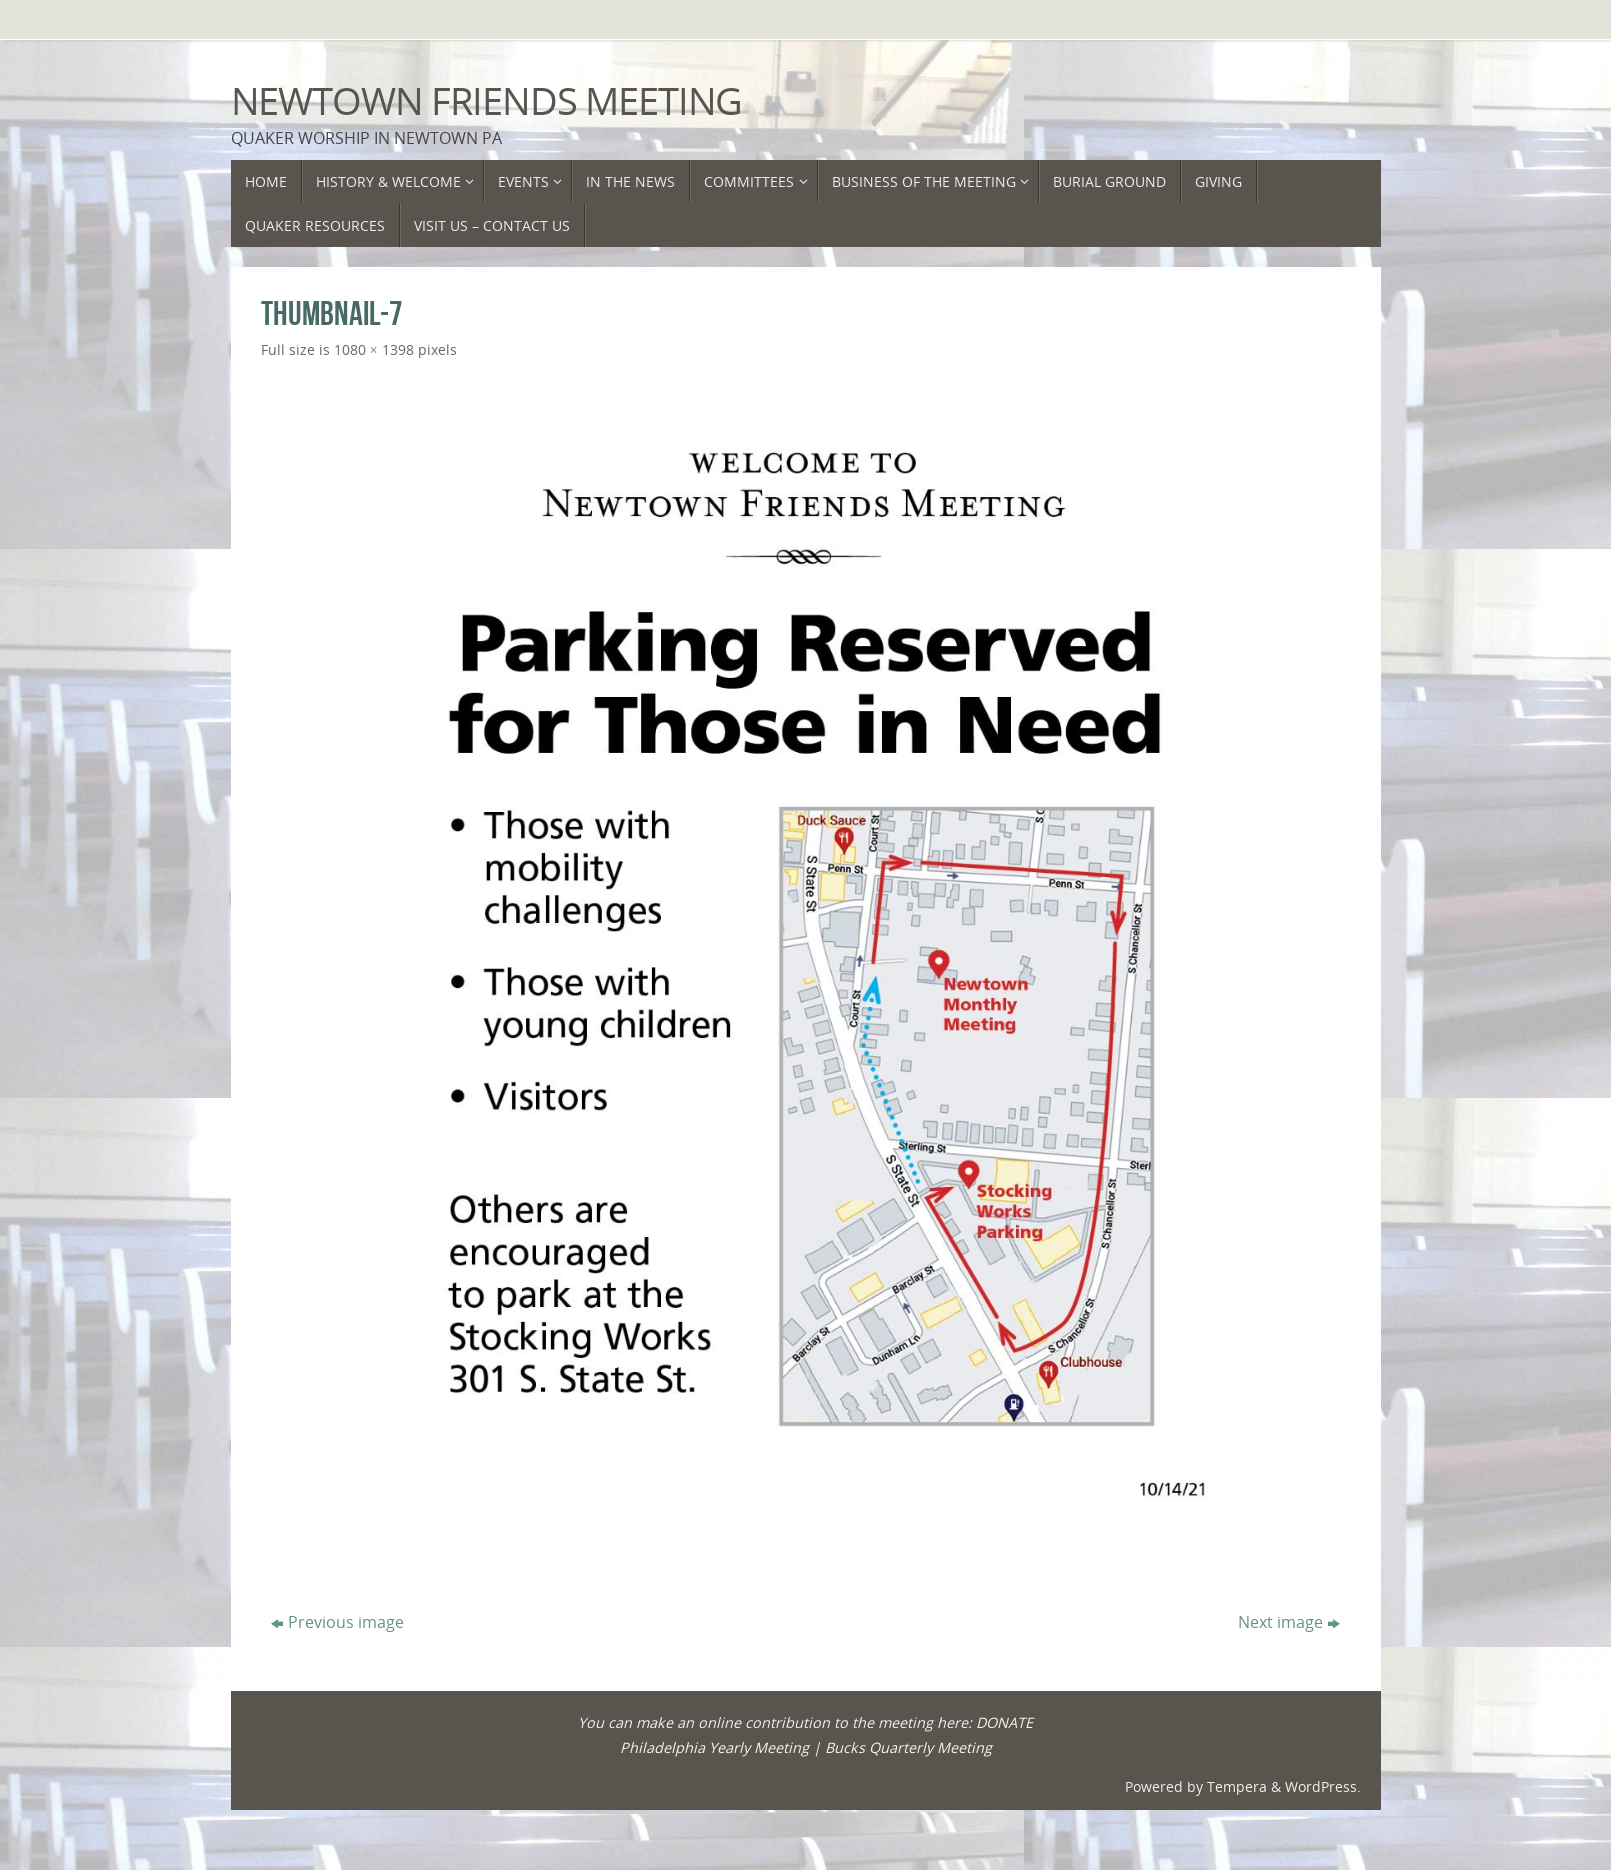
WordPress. (1323, 1786)
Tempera (1237, 1786)
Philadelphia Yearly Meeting (714, 1747)
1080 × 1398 (374, 349)
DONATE (1004, 1722)
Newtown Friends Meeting (487, 101)
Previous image (337, 1622)
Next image (1289, 1622)
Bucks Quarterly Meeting (908, 1747)
